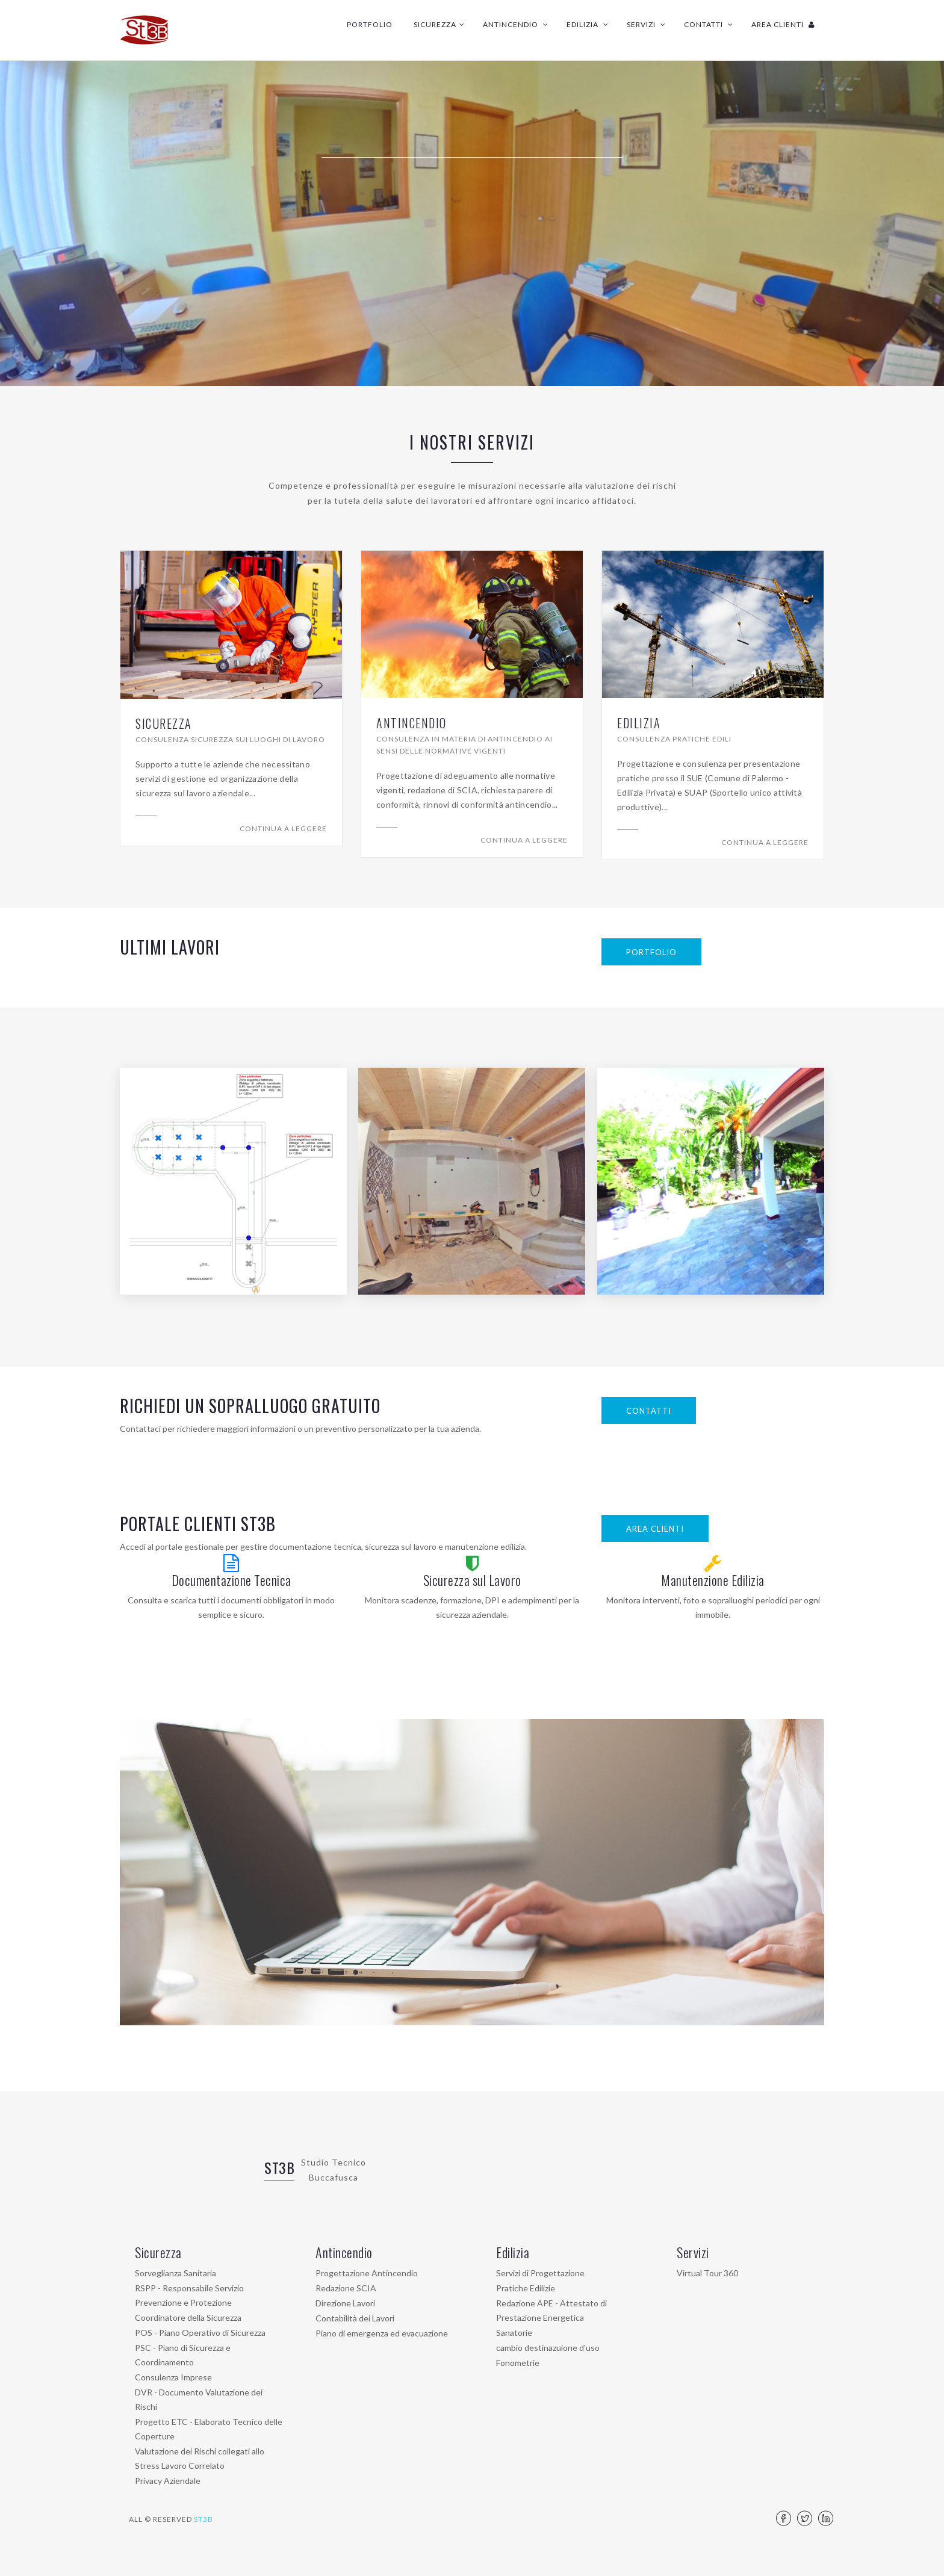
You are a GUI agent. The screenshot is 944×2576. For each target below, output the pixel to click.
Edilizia (588, 24)
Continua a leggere (283, 828)
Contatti (708, 24)
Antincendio (515, 24)
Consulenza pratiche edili (674, 738)
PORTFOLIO (651, 952)
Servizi (646, 24)
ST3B (279, 2167)
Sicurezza (439, 24)
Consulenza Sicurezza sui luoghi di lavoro (230, 739)
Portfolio (370, 24)
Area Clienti (783, 24)
